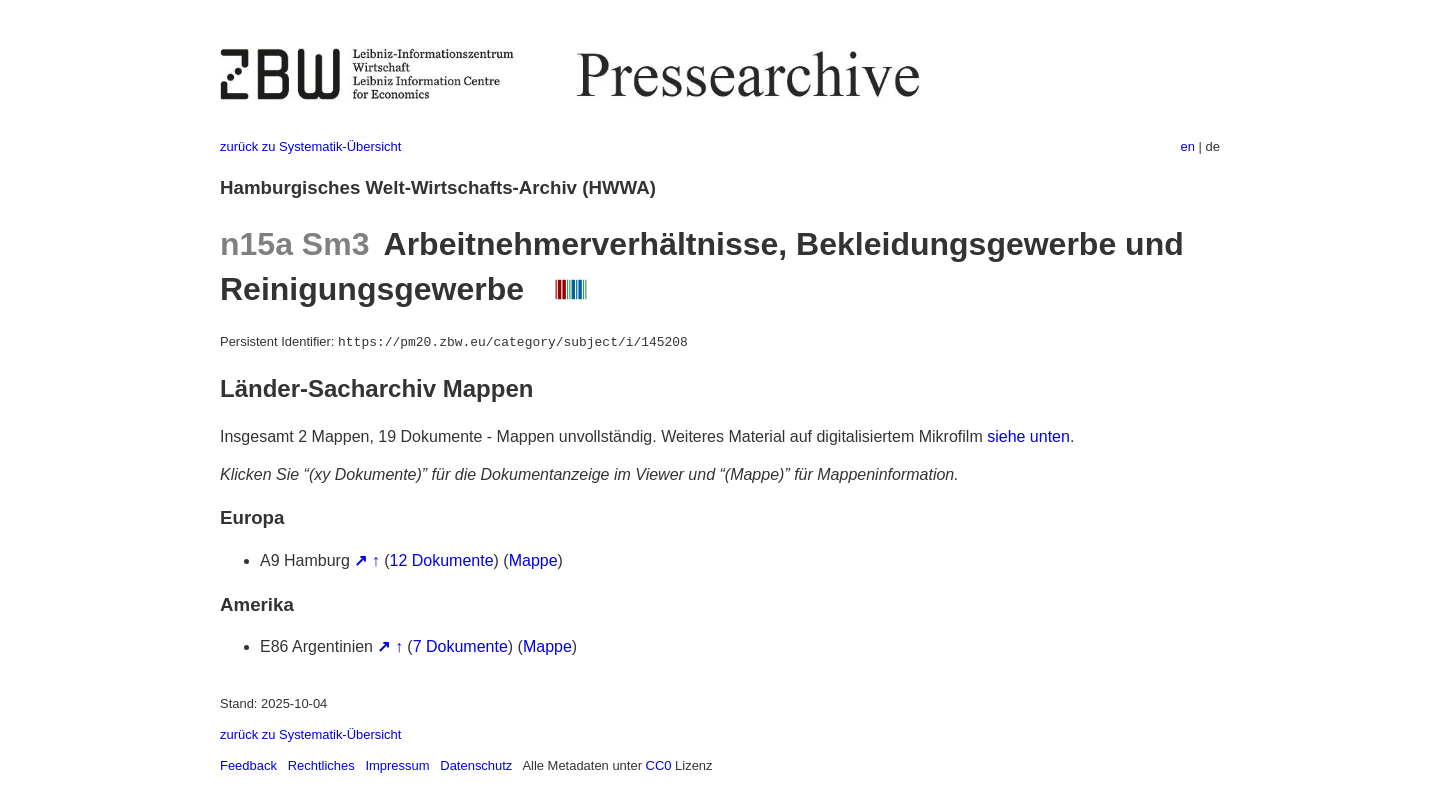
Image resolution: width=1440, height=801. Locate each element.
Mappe (533, 560)
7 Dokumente (460, 646)
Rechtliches (321, 765)
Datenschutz (476, 765)
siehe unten (1028, 436)
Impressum (397, 765)
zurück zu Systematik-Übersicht (310, 146)
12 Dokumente (442, 560)
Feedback (248, 765)
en (1188, 146)
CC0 (659, 765)
